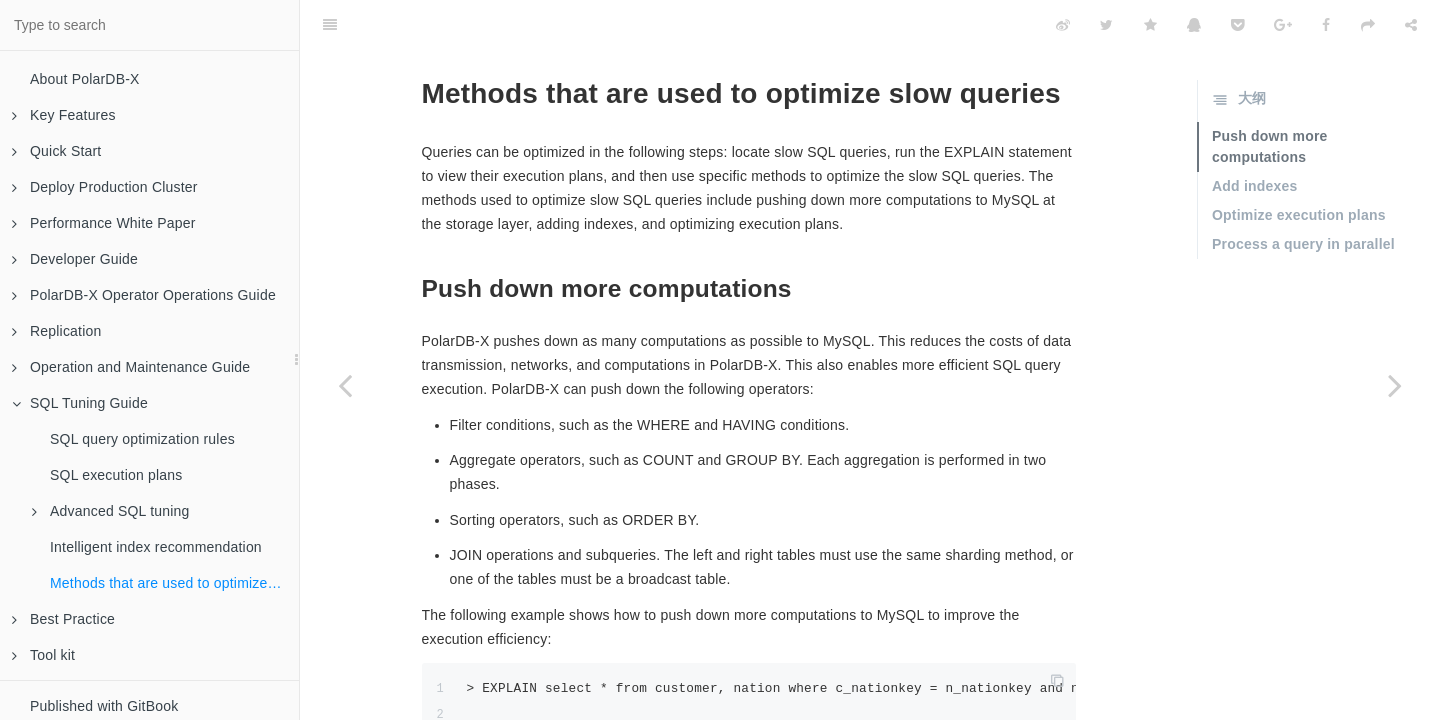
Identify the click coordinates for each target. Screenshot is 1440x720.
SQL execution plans (116, 475)
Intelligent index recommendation (156, 547)
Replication (56, 331)
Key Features (64, 115)
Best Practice (63, 619)
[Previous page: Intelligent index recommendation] (345, 385)
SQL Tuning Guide (80, 403)
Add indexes (1254, 136)
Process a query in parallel (1303, 194)
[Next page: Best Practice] (1395, 385)
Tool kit (43, 655)
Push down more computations (1270, 96)
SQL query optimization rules (142, 439)
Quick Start (56, 151)
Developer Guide (75, 259)
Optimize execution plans (1299, 165)
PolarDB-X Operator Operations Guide (144, 295)
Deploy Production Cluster (105, 187)
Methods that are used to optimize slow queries (174, 583)
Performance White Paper (104, 223)
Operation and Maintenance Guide (131, 367)
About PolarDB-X (85, 79)
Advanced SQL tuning (111, 511)
